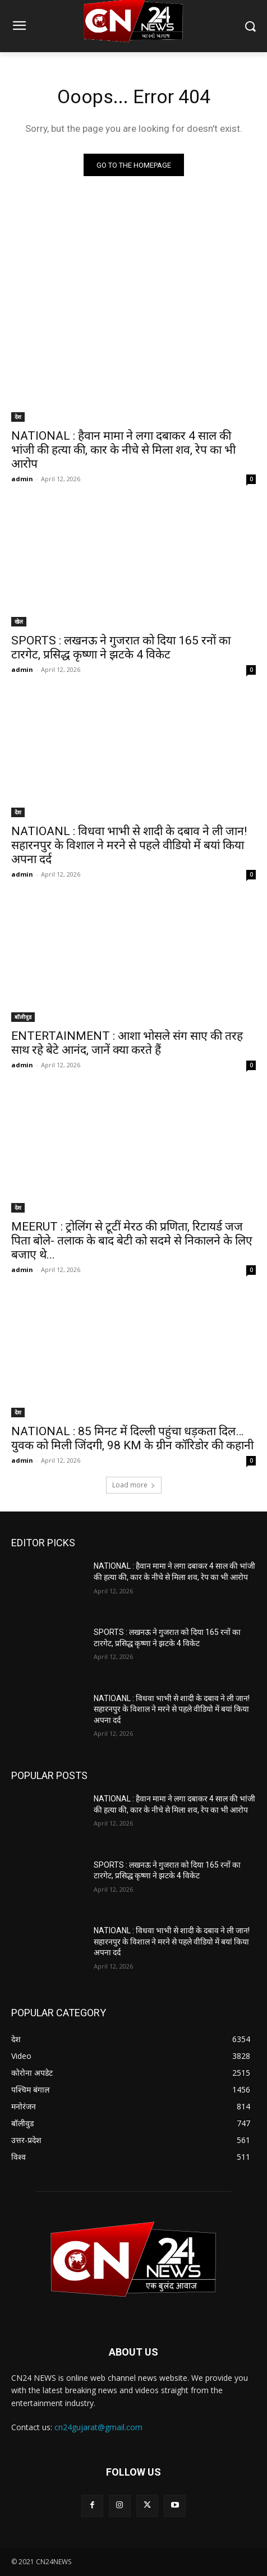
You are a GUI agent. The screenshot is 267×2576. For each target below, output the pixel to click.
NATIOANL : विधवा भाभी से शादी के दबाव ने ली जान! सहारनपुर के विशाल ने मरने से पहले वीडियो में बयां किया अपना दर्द (129, 845)
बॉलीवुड (23, 1017)
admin (22, 478)
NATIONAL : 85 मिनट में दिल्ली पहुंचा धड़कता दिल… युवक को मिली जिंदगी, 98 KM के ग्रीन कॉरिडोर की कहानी (132, 1438)
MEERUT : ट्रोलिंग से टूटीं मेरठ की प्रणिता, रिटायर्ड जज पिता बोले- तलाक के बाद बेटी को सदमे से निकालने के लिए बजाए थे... (131, 1240)
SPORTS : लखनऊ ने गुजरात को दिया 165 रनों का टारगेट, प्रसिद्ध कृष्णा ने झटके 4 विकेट (121, 647)
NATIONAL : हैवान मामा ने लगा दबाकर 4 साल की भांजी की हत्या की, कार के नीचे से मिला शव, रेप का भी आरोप (123, 450)
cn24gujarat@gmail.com (98, 2427)
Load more (133, 1485)
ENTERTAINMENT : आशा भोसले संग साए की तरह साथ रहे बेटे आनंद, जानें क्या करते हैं (127, 1043)
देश (18, 417)
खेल (19, 621)
